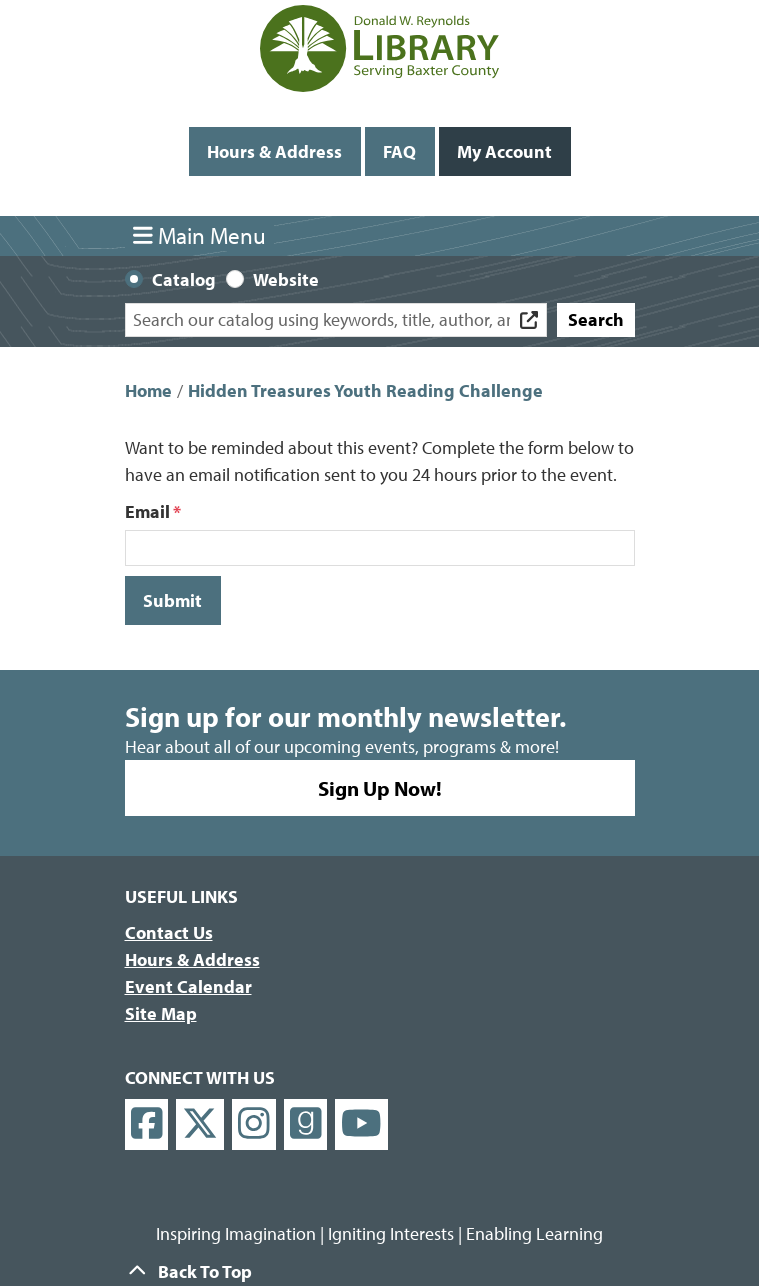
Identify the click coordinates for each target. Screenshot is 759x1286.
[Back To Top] (380, 1271)
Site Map (161, 1013)
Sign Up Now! (380, 788)
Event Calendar (188, 986)
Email (147, 511)
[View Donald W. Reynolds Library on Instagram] (254, 1124)
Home (148, 390)
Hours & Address (274, 151)
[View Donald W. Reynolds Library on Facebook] (147, 1124)
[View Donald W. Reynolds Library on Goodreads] (306, 1124)
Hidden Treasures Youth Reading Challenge (365, 390)
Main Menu (199, 235)
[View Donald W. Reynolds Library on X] (200, 1124)
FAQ (399, 151)
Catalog (184, 279)
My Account (504, 151)
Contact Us (169, 932)
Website (286, 279)
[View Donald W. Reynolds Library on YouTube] (361, 1124)
